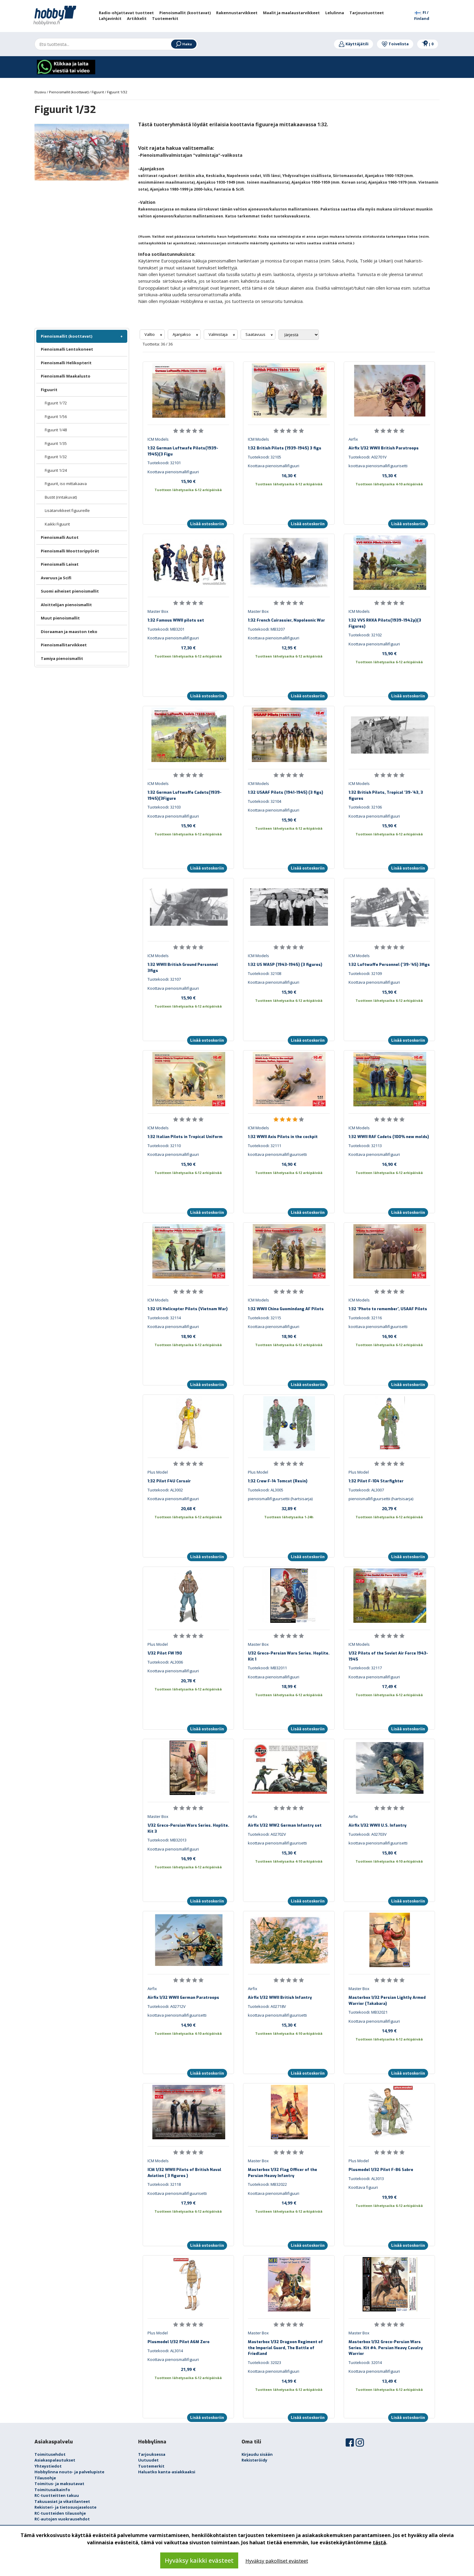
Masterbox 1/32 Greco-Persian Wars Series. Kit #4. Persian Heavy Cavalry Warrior (386, 2347)
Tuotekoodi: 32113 (365, 1145)
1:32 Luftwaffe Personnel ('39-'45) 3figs (389, 964)
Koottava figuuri (363, 2187)
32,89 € (288, 1508)
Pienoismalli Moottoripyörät (70, 551)
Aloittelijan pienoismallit (66, 604)
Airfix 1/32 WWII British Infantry (280, 1997)
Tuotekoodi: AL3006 (165, 1662)
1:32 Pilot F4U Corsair (169, 1481)
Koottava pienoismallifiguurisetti (177, 2193)
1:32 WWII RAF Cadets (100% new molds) (389, 1136)
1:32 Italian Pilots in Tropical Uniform (185, 1136)
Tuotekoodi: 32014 (365, 2362)
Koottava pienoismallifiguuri (173, 471)
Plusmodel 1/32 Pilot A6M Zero (178, 2341)
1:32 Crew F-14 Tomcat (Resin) (277, 1481)
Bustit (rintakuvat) (61, 497)
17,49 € (389, 1686)
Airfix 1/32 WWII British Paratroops (384, 448)
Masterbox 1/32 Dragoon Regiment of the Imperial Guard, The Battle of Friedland (285, 2347)
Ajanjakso (182, 334)
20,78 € (188, 1680)
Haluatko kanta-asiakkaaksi (166, 2472)
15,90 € (188, 481)
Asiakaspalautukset (54, 2460)
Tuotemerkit (151, 2466)
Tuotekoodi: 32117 (365, 1668)
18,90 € (188, 1336)
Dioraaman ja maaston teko (69, 631)
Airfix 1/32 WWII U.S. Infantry (378, 1825)
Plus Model (158, 1472)
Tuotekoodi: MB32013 (167, 1840)
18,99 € (288, 1686)
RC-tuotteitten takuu (56, 2495)
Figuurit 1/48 (56, 430)
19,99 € (389, 2197)
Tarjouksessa (151, 2454)
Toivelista (395, 44)
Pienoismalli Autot (60, 537)
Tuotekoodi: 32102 (365, 635)
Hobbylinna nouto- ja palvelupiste (69, 2472)
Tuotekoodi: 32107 (164, 979)
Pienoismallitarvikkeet (64, 645)
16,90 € (288, 1164)
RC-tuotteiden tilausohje (60, 2513)
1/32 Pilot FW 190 (165, 1653)
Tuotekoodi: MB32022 (267, 2184)
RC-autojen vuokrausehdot (62, 2519)
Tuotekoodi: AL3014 (165, 2350)
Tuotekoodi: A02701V (368, 457)
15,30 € (389, 475)
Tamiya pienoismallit (62, 658)
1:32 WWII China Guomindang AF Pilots (286, 1308)
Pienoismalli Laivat (60, 564)
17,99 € (188, 2203)
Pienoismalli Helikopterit (66, 362)
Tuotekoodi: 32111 (264, 1145)
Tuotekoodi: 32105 (264, 457)
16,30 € (288, 475)
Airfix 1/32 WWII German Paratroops (183, 1997)
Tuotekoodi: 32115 (264, 1317)
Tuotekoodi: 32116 (365, 1317)
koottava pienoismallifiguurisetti (378, 465)
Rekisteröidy (254, 2460)
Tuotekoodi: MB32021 (368, 2012)
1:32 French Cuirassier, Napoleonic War (286, 620)
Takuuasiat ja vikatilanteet (62, 2501)
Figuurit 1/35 (56, 443)
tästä (379, 2542)
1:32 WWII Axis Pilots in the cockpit (283, 1136)
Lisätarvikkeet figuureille (67, 510)
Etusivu (40, 92)
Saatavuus (255, 334)
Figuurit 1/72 (56, 403)
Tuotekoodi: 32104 (264, 801)
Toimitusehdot (50, 2454)
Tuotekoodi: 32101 (164, 462)
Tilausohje (45, 2478)
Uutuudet (148, 2460)
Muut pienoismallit (60, 618)
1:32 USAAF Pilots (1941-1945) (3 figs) (285, 792)
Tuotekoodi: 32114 (164, 1317)
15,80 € (389, 1853)
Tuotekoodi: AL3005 (265, 1490)
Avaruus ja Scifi (56, 577)
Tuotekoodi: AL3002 (165, 1490)
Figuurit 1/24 (56, 470)
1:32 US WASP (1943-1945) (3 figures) (285, 964)
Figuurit (49, 389)
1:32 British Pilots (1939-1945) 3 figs (284, 448)
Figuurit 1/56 (56, 416)
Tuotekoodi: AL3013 (366, 2178)
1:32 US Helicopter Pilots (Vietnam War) (188, 1308)
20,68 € (188, 1508)
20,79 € (389, 1508)
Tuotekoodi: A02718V (267, 2006)
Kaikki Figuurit (57, 524)
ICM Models (158, 439)
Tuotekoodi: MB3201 (166, 629)
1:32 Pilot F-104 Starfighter (376, 1481)
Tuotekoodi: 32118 (164, 2184)
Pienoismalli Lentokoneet (67, 349)
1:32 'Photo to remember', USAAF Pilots (388, 1308)
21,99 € (188, 2369)
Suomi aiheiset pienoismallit (70, 591)
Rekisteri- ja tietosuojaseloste (65, 2507)
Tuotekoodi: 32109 (365, 973)
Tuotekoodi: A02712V (167, 2006)
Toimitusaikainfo (52, 2489)
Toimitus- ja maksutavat (59, 2483)
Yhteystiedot (48, 2466)
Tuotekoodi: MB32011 (267, 1668)
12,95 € (288, 648)
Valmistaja (219, 334)
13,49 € (389, 2381)
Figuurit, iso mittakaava (66, 483)
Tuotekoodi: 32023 (264, 2362)
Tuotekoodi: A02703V (368, 1834)
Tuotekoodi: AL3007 (366, 1490)
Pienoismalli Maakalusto (65, 376)
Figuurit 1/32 (56, 456)
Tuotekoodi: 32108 (264, 973)
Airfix (353, 439)
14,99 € (389, 2031)
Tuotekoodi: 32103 (164, 807)
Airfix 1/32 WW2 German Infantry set (285, 1825)
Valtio (150, 334)
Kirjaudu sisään (257, 2454)
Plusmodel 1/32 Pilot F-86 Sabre (381, 2169)
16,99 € (188, 1858)
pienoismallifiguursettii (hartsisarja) (280, 1498)
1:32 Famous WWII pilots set (176, 620)
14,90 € (188, 2025)
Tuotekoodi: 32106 (365, 807)
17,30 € (188, 648)
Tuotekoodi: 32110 (164, 1145)
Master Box (158, 611)
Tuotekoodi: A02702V (267, 1834)
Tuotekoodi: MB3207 (266, 629)
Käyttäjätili (353, 44)
